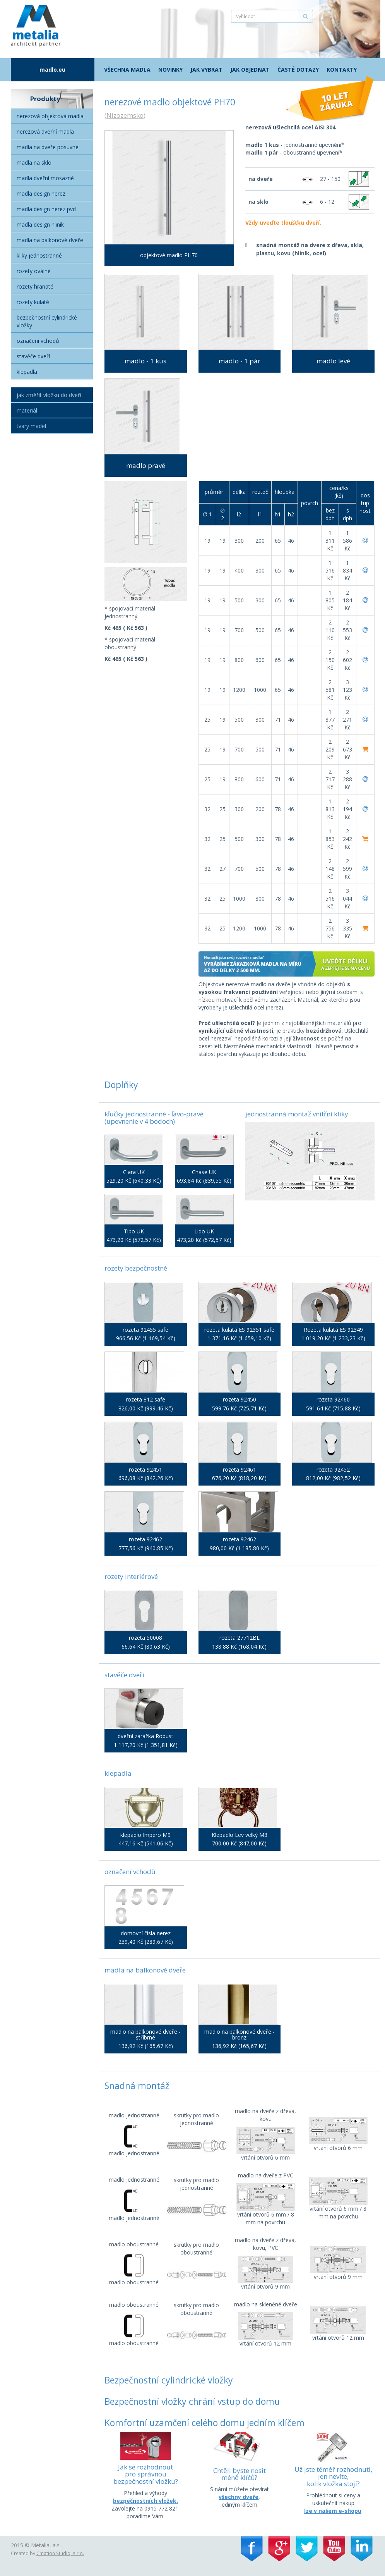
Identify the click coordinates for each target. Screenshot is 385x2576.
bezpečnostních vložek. (145, 2500)
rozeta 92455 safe (145, 1330)
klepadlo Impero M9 (145, 1835)
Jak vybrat (206, 69)
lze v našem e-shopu (332, 2510)
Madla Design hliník (40, 224)
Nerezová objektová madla (50, 116)
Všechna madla (127, 69)
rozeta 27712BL (239, 1638)
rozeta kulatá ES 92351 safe (239, 1330)
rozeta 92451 (145, 1469)
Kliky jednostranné (39, 255)
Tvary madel (31, 426)
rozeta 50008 (145, 1638)
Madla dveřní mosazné (45, 178)
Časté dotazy (298, 69)
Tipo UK (134, 1231)
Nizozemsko (125, 115)
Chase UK (204, 1172)
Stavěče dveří (33, 356)
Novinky (170, 69)
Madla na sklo (34, 162)
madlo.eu (52, 69)
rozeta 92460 (333, 1399)
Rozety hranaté (35, 286)
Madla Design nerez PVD (46, 209)
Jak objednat (250, 69)
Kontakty (342, 69)
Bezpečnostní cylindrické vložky (47, 321)
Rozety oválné (34, 271)
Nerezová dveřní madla (45, 131)
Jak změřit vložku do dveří (49, 395)
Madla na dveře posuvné (48, 147)
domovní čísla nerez (146, 1933)
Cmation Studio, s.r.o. (60, 2553)
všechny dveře (238, 2496)
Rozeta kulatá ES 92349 (333, 1330)
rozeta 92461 (239, 1469)
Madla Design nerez (41, 193)
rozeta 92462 (145, 1539)
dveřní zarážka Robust (145, 1736)
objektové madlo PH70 (169, 255)
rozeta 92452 (333, 1469)
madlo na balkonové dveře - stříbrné (145, 2035)
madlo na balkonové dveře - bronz (239, 2035)
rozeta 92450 (239, 1399)
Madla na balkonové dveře (50, 240)
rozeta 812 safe (145, 1399)
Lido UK (204, 1231)
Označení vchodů (38, 340)
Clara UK (134, 1172)
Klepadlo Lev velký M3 (239, 1835)
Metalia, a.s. (46, 2545)
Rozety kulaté (33, 302)
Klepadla (27, 371)
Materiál (27, 410)
